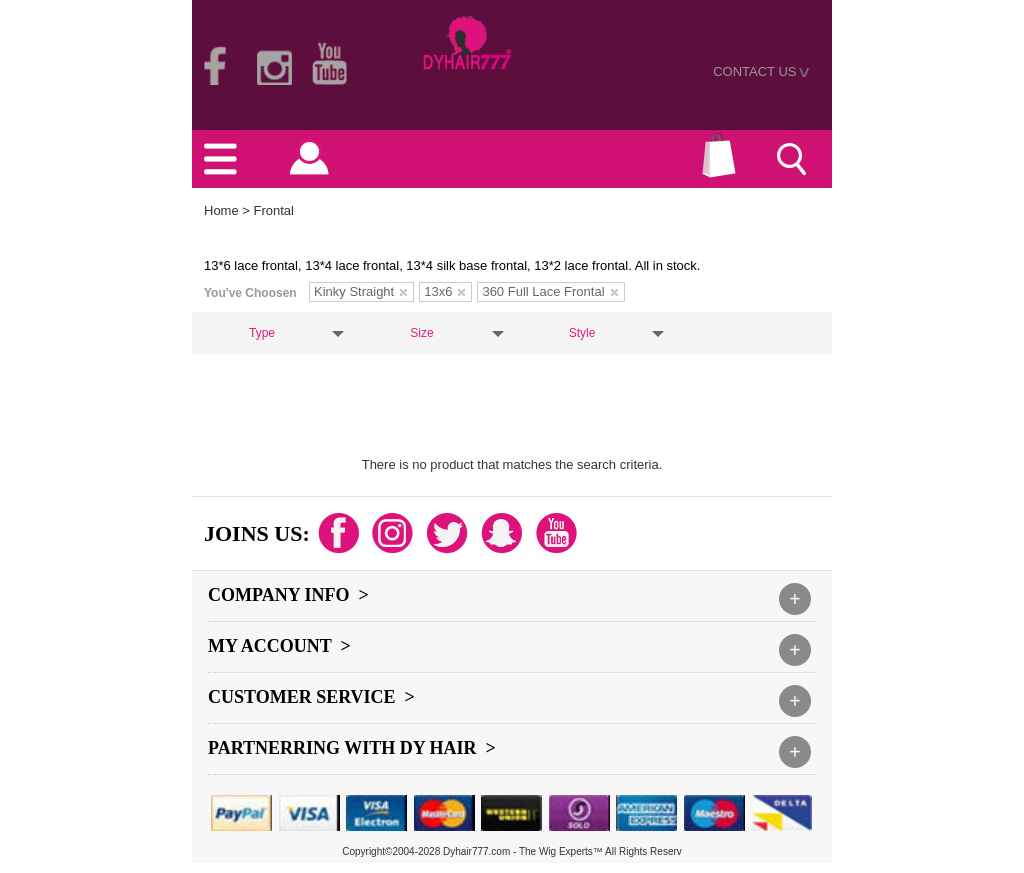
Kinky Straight (360, 291)
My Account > (279, 646)
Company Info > (288, 595)
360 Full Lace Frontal (549, 291)
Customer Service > (311, 697)
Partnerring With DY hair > (352, 748)
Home (221, 210)
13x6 (444, 291)
